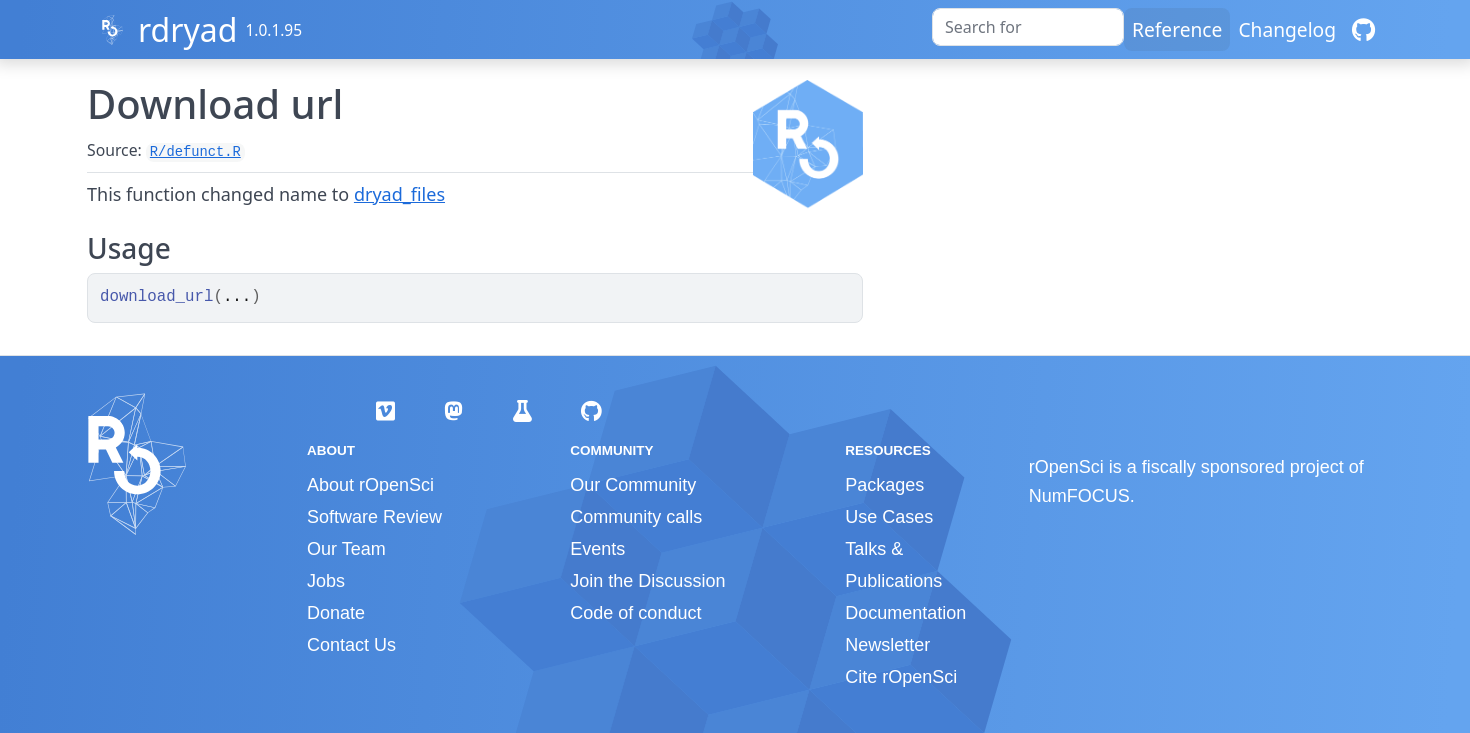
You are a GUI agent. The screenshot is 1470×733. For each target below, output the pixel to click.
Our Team (346, 549)
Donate (336, 613)
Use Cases (889, 517)
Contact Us (351, 645)
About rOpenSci (370, 485)
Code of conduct (635, 613)
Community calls (636, 517)
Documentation (905, 613)
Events (597, 549)
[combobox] (1028, 27)
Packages (884, 485)
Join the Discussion (647, 581)
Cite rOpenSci (901, 677)
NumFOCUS (1079, 496)
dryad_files (399, 194)
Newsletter (887, 645)
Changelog (1287, 29)
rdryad (187, 29)
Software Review (374, 517)
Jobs (326, 581)
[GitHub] (1363, 29)
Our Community (633, 485)
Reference (1177, 29)
